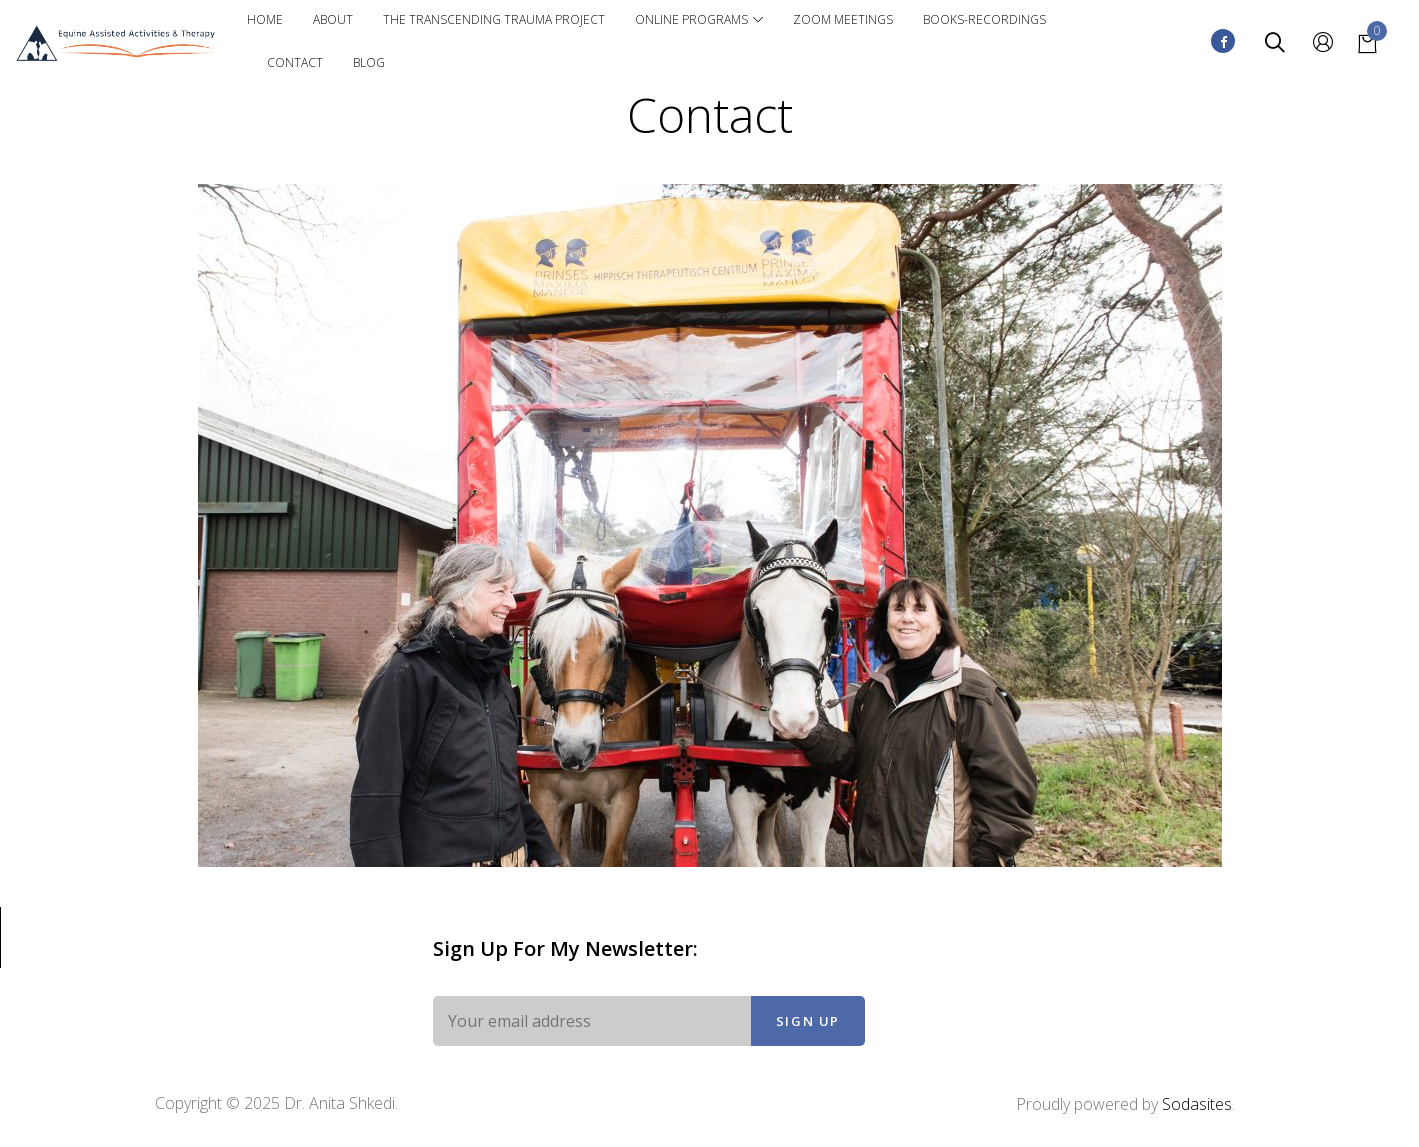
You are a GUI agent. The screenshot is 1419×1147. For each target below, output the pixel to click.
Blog (369, 62)
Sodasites (1197, 1104)
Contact (295, 62)
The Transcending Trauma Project (494, 19)
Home (265, 19)
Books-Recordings (984, 19)
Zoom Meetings (843, 19)
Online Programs (699, 19)
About (333, 19)
